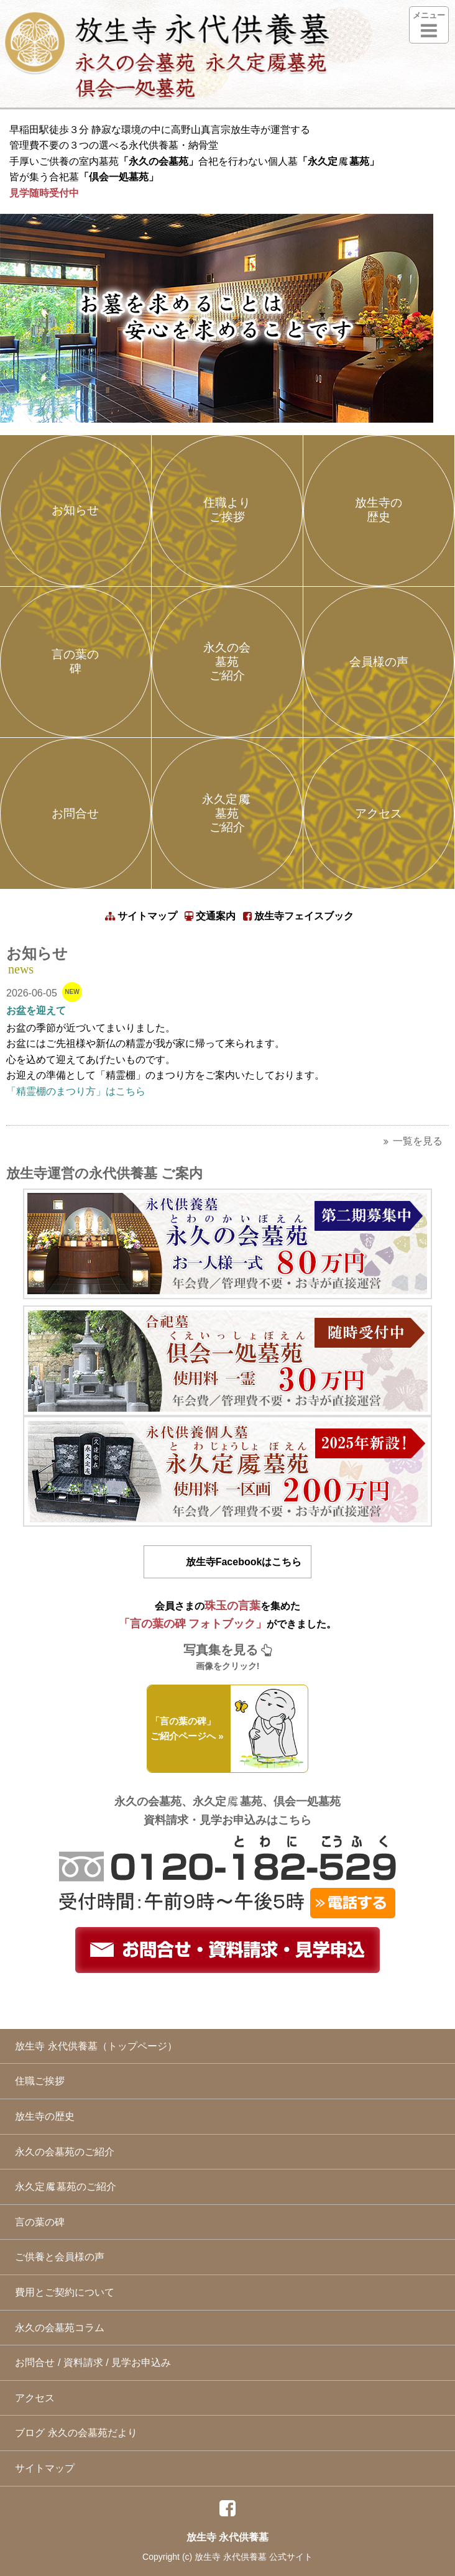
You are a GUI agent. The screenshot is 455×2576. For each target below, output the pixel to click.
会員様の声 (378, 661)
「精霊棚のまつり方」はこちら (75, 1091)
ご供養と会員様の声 (56, 2257)
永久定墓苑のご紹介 (62, 2186)
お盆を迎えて (36, 1010)
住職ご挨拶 (37, 2081)
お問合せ (75, 813)
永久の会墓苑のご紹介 (61, 2151)
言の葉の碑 (75, 661)
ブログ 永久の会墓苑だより (73, 2432)
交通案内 (210, 916)
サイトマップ (141, 916)
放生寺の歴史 (378, 509)
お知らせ (75, 510)
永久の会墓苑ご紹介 (226, 662)
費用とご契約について (61, 2292)
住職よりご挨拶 (226, 509)
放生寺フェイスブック (298, 916)
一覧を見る (413, 1141)
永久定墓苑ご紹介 (227, 813)
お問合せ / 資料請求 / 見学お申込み (90, 2362)
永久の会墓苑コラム (56, 2327)
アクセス (378, 813)
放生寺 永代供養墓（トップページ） (93, 2046)
